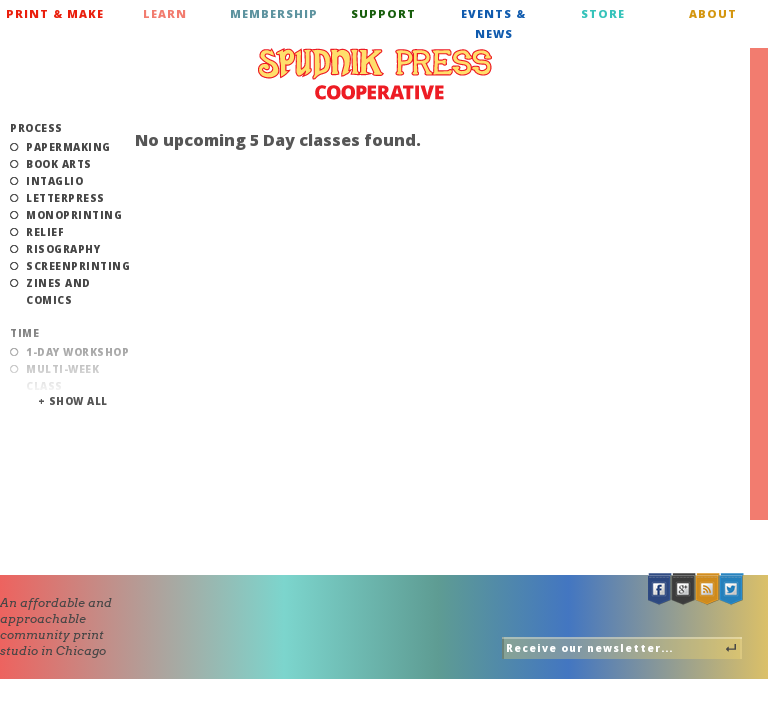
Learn (165, 13)
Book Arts (59, 164)
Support (383, 13)
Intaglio (54, 181)
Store (603, 13)
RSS (708, 589)
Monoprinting (74, 215)
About (713, 13)
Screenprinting (78, 266)
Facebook (660, 589)
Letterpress (65, 198)
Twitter (732, 589)
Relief (45, 232)
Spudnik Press (375, 74)
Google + (684, 589)
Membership (274, 13)
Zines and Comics (58, 291)
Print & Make (55, 13)
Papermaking (68, 147)
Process (36, 128)
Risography (63, 249)
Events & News (493, 23)
